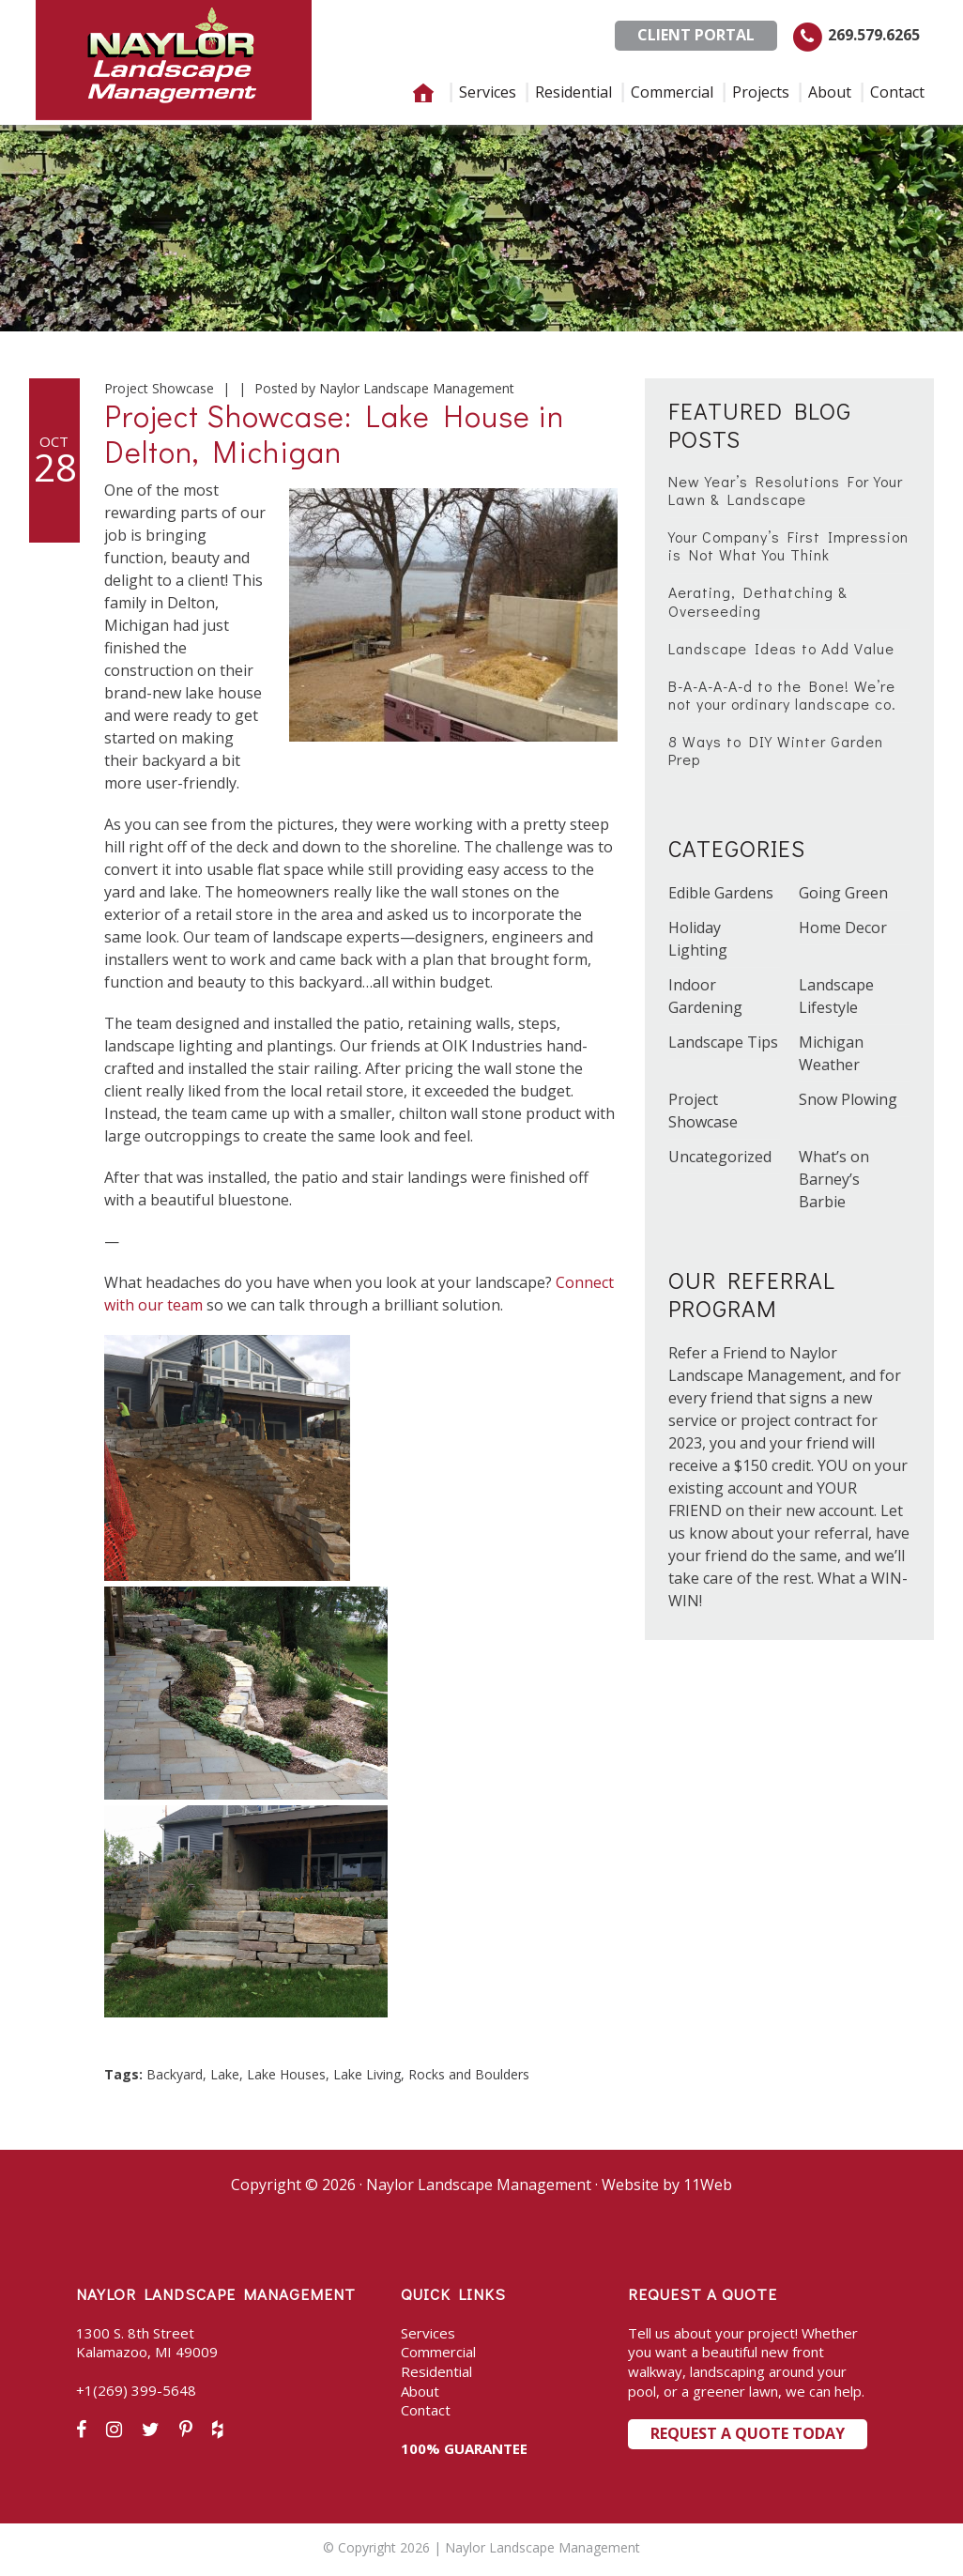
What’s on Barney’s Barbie (834, 1179)
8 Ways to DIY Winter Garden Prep (775, 750)
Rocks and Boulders (468, 2074)
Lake (224, 2074)
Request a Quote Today (747, 2433)
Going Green (843, 892)
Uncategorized (720, 1156)
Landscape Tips (723, 1042)
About (420, 2391)
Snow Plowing (848, 1099)
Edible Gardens (720, 892)
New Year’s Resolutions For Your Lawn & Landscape (785, 490)
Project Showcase (159, 388)
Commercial (438, 2351)
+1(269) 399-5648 (136, 2390)
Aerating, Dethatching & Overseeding (758, 601)
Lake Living (367, 2074)
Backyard (174, 2074)
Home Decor (843, 927)
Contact (426, 2409)
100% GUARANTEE (464, 2448)
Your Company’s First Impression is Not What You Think (788, 545)
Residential (436, 2371)
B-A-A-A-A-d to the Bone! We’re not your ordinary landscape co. (782, 694)
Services (428, 2332)
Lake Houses (286, 2074)
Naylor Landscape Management (174, 60)
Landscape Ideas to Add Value (781, 648)
